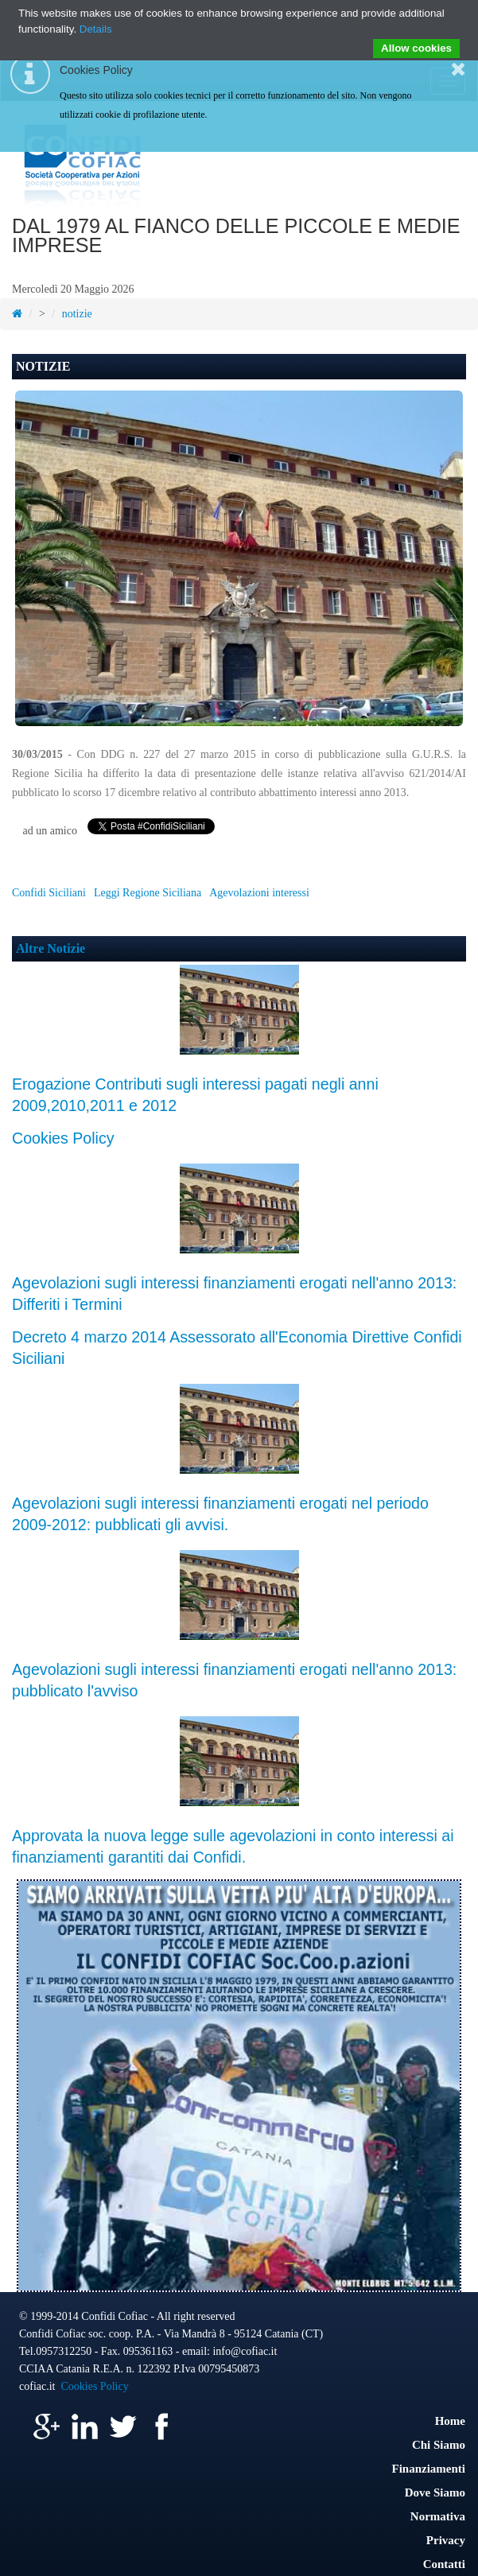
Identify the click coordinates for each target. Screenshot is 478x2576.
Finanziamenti (429, 2468)
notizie (77, 314)
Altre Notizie (50, 948)
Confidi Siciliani (49, 893)
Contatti (444, 2564)
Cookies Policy (63, 1138)
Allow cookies (416, 48)
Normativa (437, 2516)
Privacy (445, 2540)
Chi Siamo (438, 2444)
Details (96, 29)
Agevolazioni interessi (259, 893)
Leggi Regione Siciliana (147, 893)
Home (450, 2421)
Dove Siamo (435, 2492)
